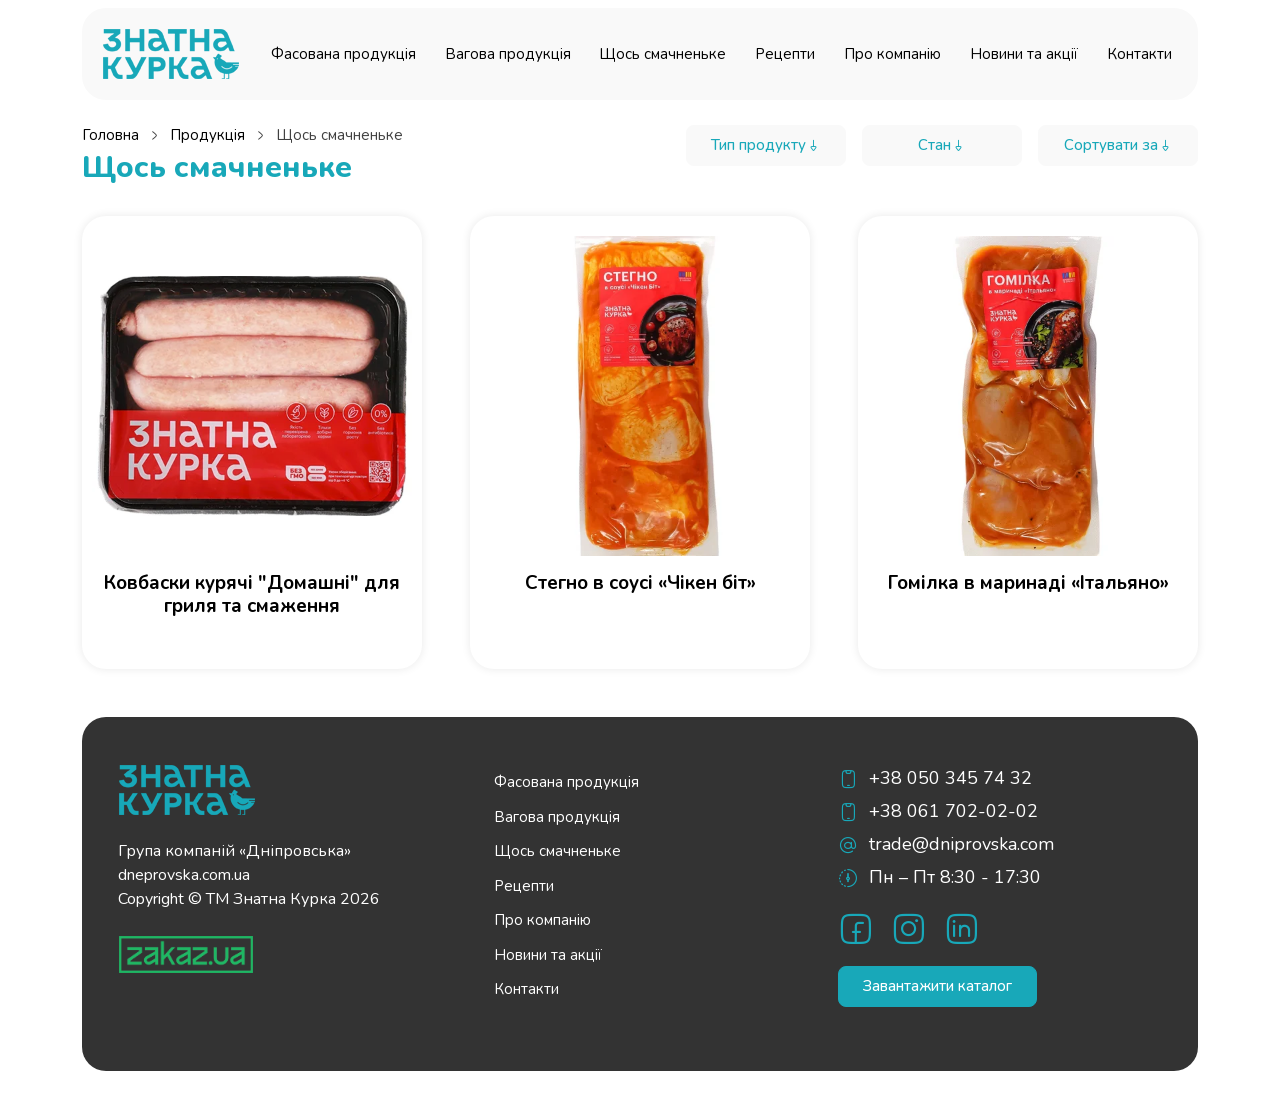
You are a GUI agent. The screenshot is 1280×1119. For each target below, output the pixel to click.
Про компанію (892, 54)
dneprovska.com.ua (184, 875)
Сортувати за (1118, 145)
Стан (942, 145)
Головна (110, 135)
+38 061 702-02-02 (953, 811)
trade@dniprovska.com (961, 844)
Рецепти (785, 54)
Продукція (207, 135)
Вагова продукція (508, 54)
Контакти (1139, 54)
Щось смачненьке (662, 54)
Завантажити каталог (937, 986)
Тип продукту (766, 145)
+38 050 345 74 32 (950, 778)
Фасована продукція (343, 54)
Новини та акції (1024, 54)
